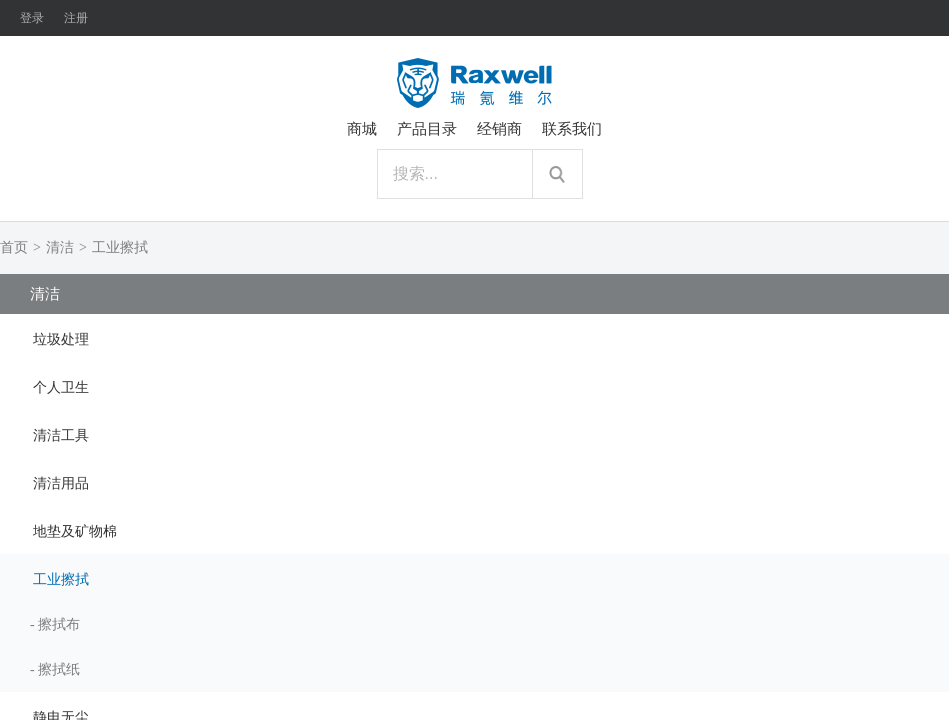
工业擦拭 (120, 247)
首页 (14, 247)
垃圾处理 (61, 339)
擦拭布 (59, 624)
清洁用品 (61, 483)
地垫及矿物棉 (75, 531)
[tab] (474, 338)
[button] (474, 338)
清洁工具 (61, 435)
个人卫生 (61, 387)
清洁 (60, 247)
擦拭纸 (59, 669)
